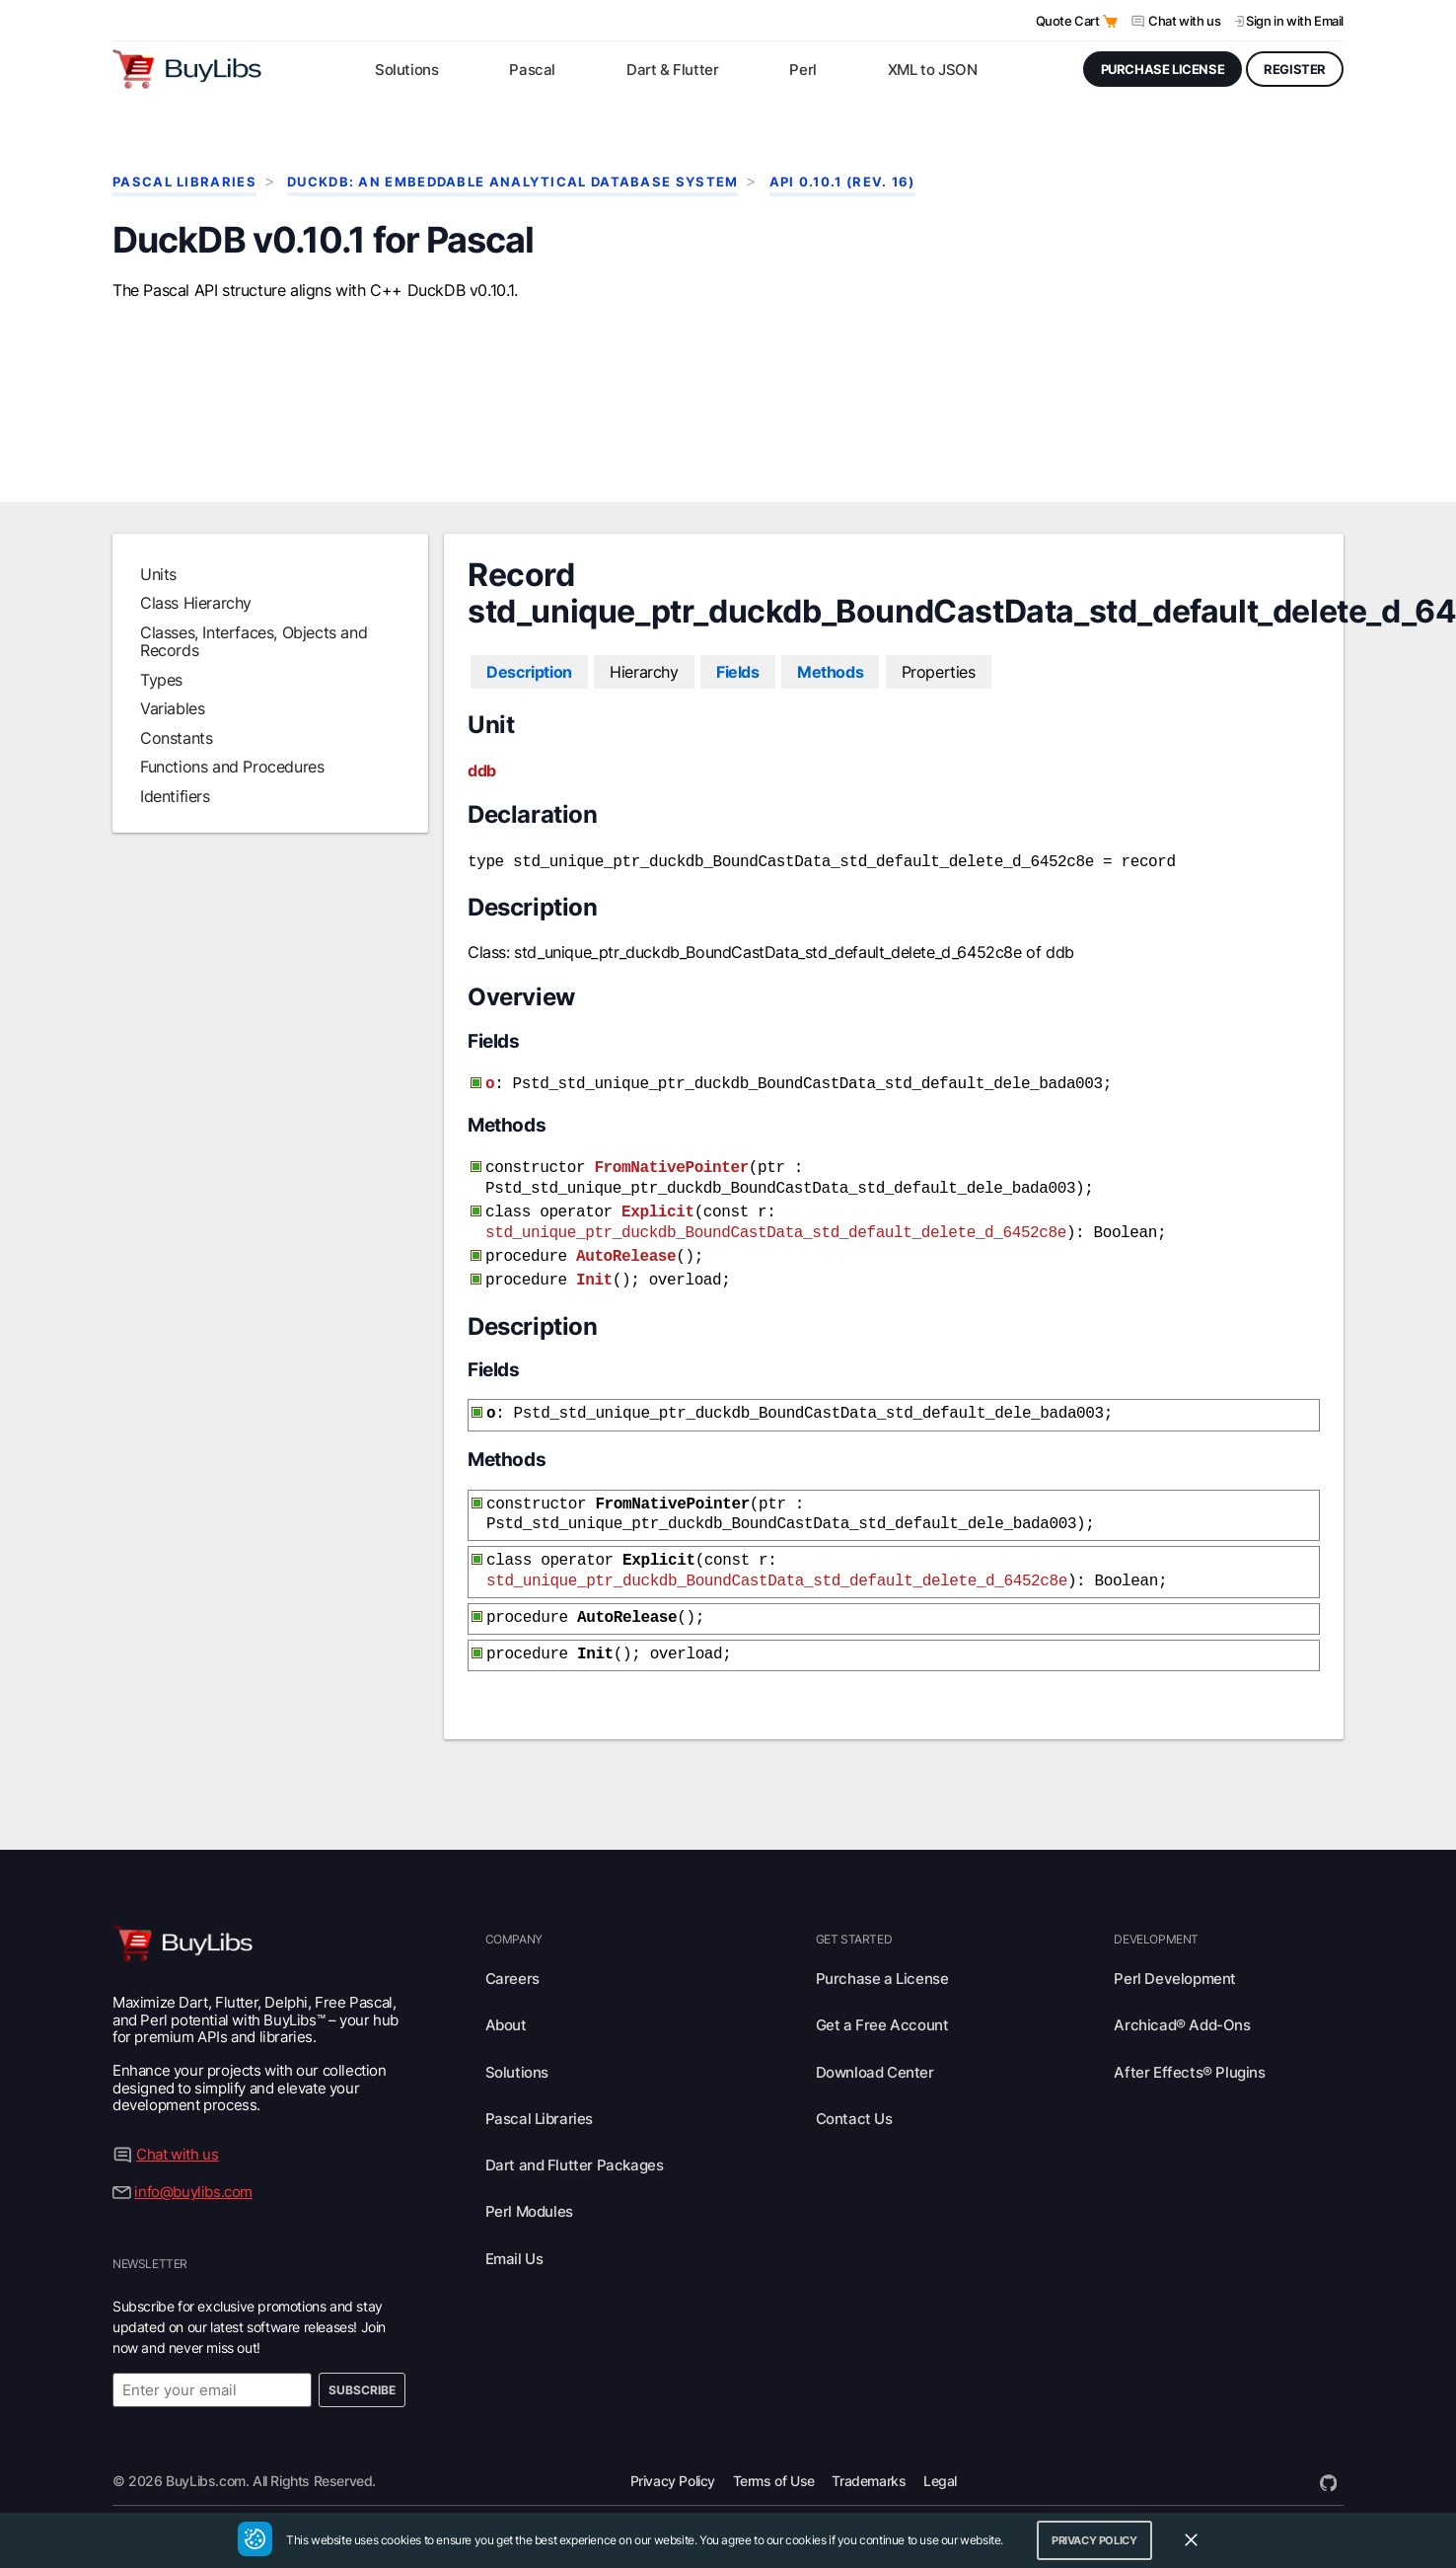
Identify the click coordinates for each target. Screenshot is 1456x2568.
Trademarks (869, 2480)
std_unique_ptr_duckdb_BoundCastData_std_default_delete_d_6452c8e (775, 1251)
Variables (172, 738)
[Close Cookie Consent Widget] (1190, 2540)
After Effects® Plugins (1189, 2072)
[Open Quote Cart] (1110, 21)
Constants (176, 767)
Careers (512, 1978)
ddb (482, 800)
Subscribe (362, 2390)
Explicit (657, 1232)
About (506, 2025)
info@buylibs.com (193, 2191)
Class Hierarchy (196, 632)
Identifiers (175, 826)
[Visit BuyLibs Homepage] (186, 69)
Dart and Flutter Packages (574, 2165)
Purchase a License (882, 1978)
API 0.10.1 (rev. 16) (842, 182)
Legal (940, 2480)
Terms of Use (774, 2480)
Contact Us (854, 2118)
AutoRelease (626, 1273)
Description (529, 701)
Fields (738, 701)
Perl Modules (529, 2211)
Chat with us (1184, 21)
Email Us (514, 2258)
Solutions (516, 2072)
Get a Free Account (882, 2025)
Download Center (875, 2072)
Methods (830, 701)
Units (158, 604)
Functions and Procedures (232, 796)
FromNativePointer (671, 1192)
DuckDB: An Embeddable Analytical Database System (512, 182)
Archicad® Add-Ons (1182, 2025)
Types (161, 709)
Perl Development (1175, 1978)
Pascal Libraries (184, 182)
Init (594, 1294)
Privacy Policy (672, 2480)
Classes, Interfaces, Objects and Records (253, 671)
